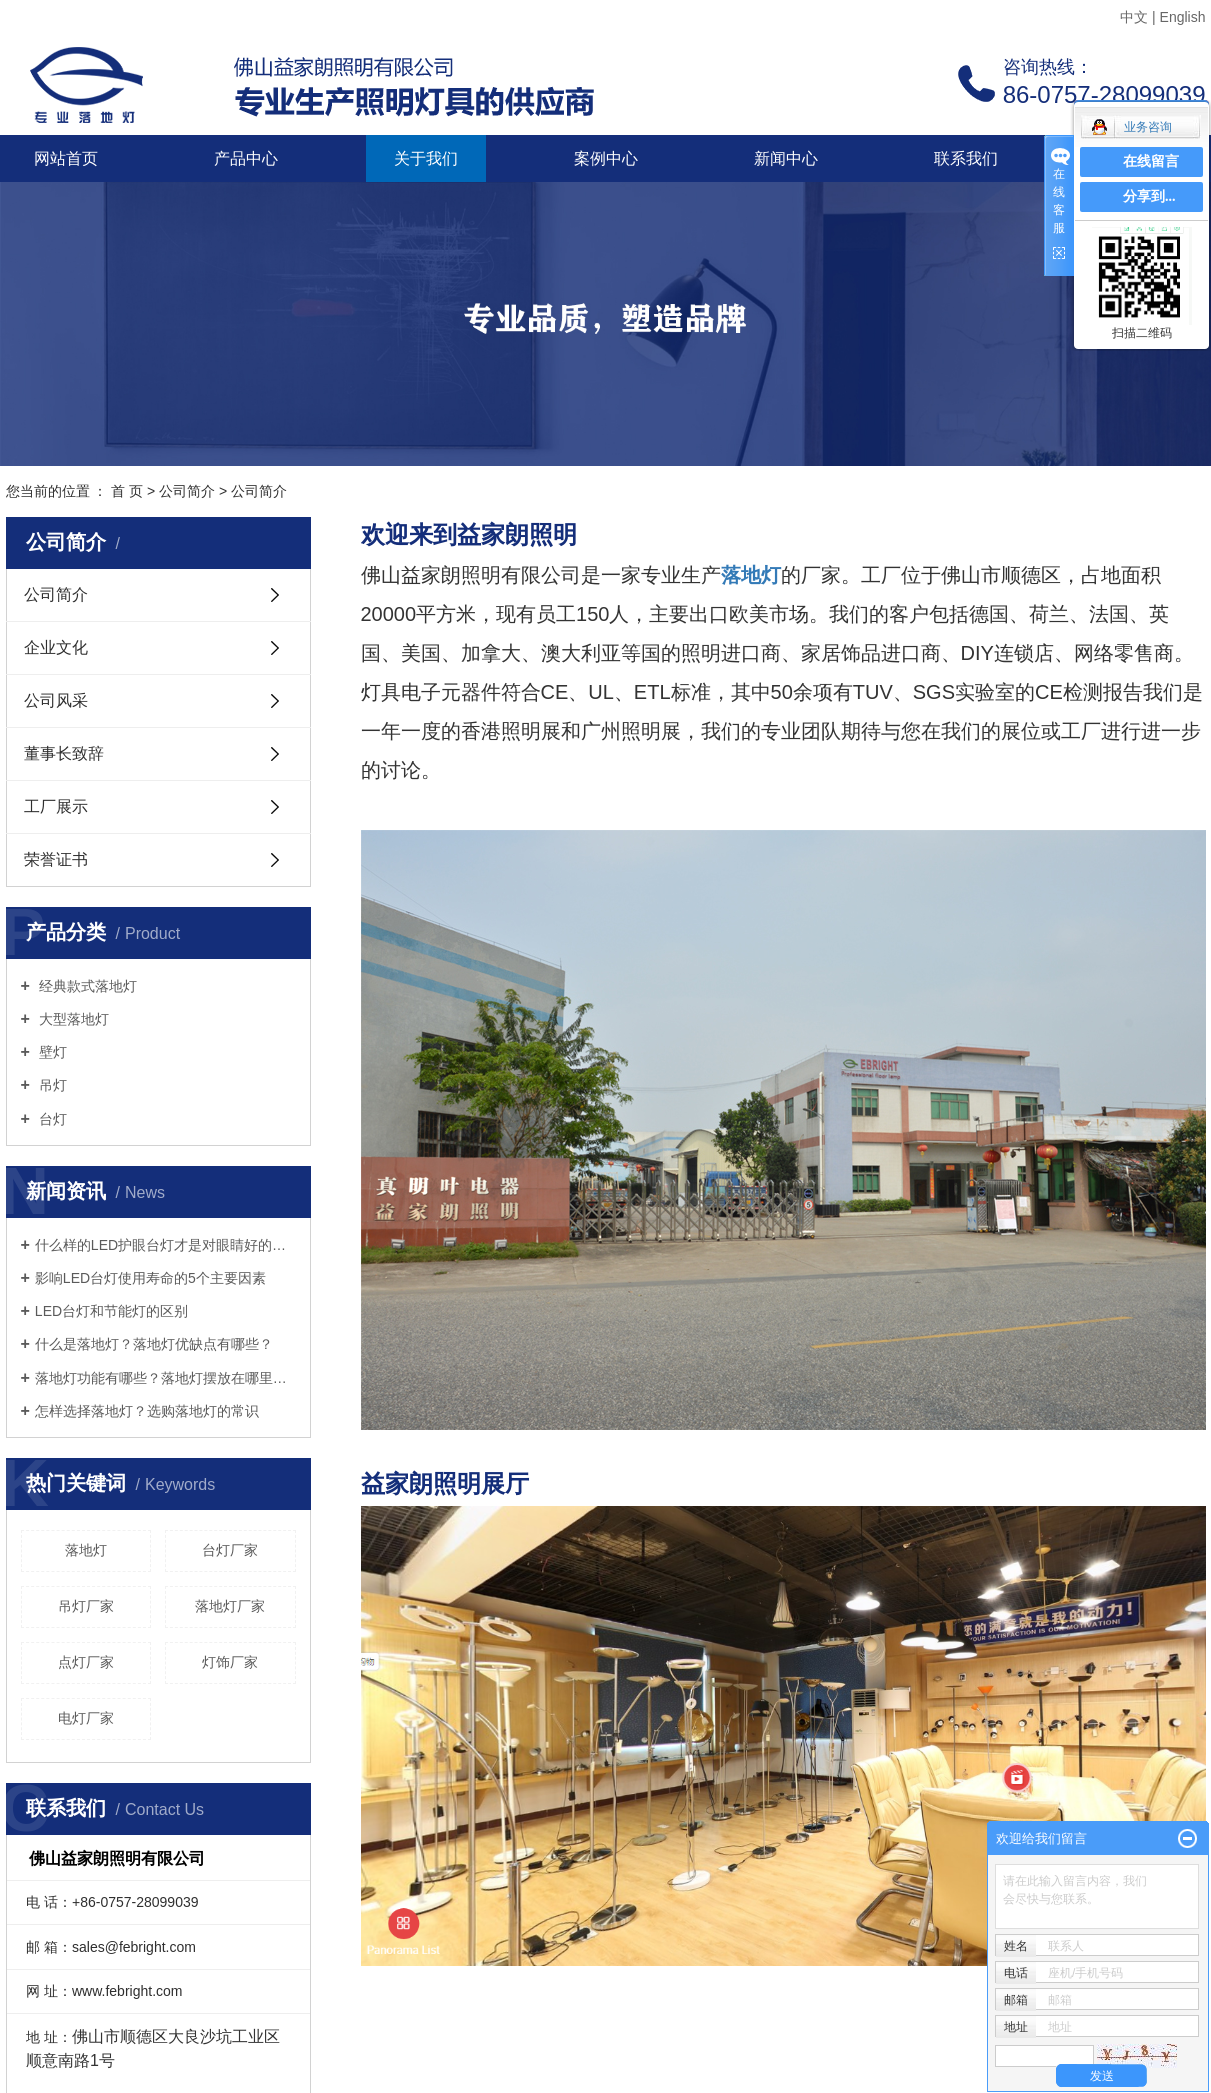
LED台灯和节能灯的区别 (111, 1311)
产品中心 (246, 158)
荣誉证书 (56, 859)
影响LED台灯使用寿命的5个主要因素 (150, 1278)
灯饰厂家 (230, 1662)
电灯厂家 (86, 1718)
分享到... (1149, 196)
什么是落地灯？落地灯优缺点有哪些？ (154, 1344)
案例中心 (606, 158)
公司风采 (56, 700)
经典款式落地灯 (86, 986)
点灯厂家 (86, 1662)
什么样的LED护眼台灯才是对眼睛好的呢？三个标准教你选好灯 (165, 1245)
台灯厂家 (230, 1550)
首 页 (127, 491)
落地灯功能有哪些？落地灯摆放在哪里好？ (165, 1378)
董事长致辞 (64, 753)
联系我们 (966, 158)
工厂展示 (56, 806)
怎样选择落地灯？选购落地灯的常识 (147, 1411)
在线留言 (1151, 161)
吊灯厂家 (86, 1606)
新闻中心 (786, 158)
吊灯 (51, 1085)
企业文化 (56, 647)
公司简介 (187, 491)
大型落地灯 (72, 1019)
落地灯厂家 (230, 1606)
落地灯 (86, 1550)
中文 (1134, 17)
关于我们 (426, 158)
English (1183, 17)
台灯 (51, 1119)
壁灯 (51, 1052)
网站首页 (66, 158)
